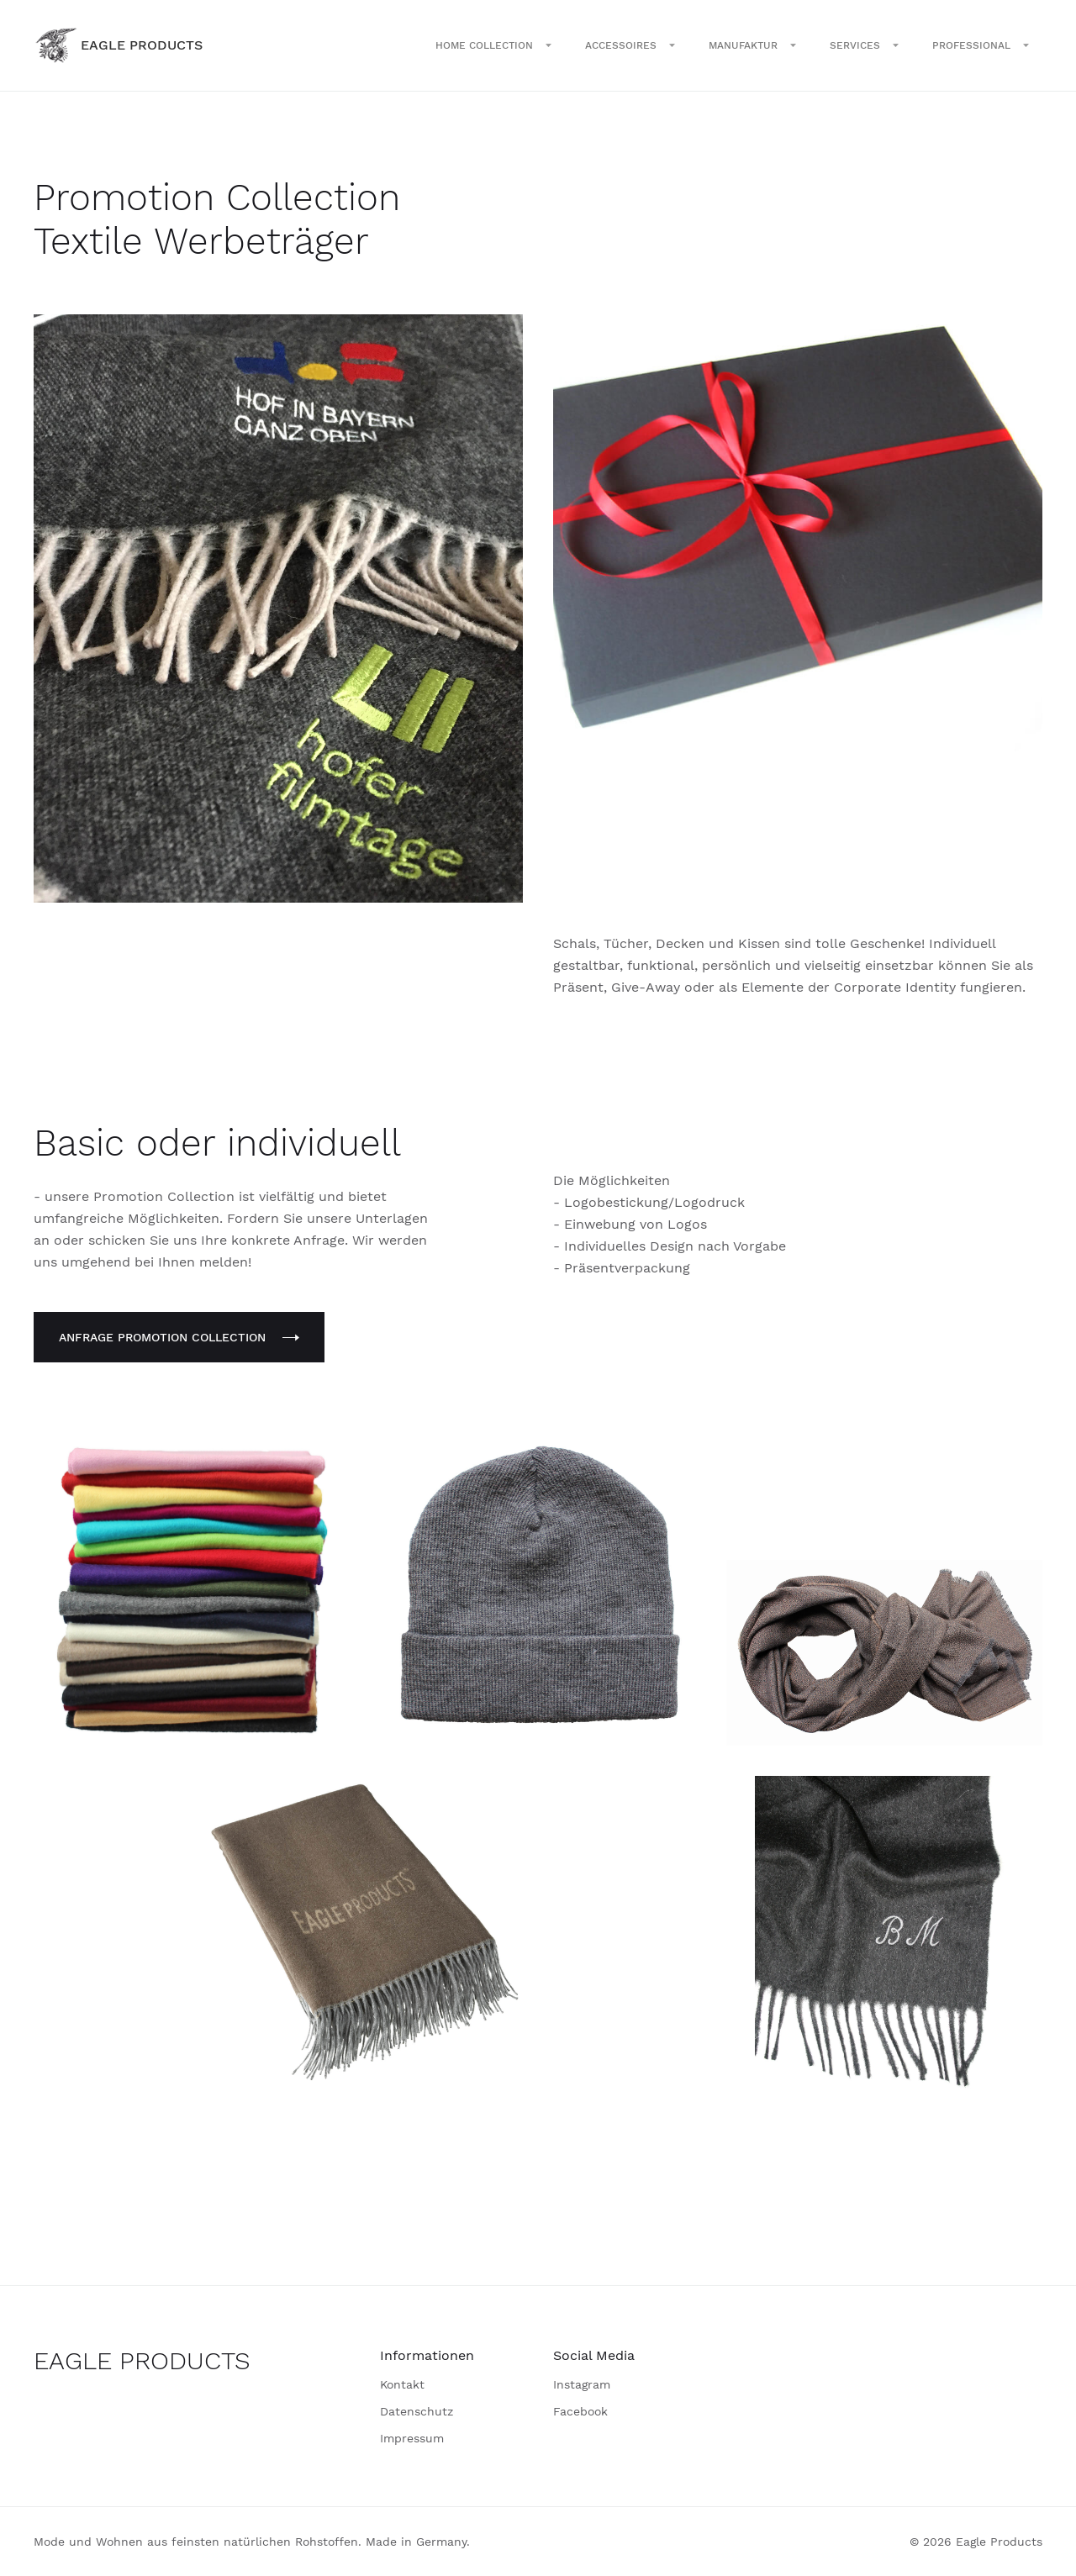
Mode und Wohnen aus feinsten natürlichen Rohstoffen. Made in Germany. (252, 2541)
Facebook (580, 2411)
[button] (493, 45)
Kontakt (402, 2384)
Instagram (581, 2384)
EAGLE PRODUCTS (142, 2360)
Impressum (412, 2438)
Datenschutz (416, 2411)
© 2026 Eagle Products (976, 2541)
